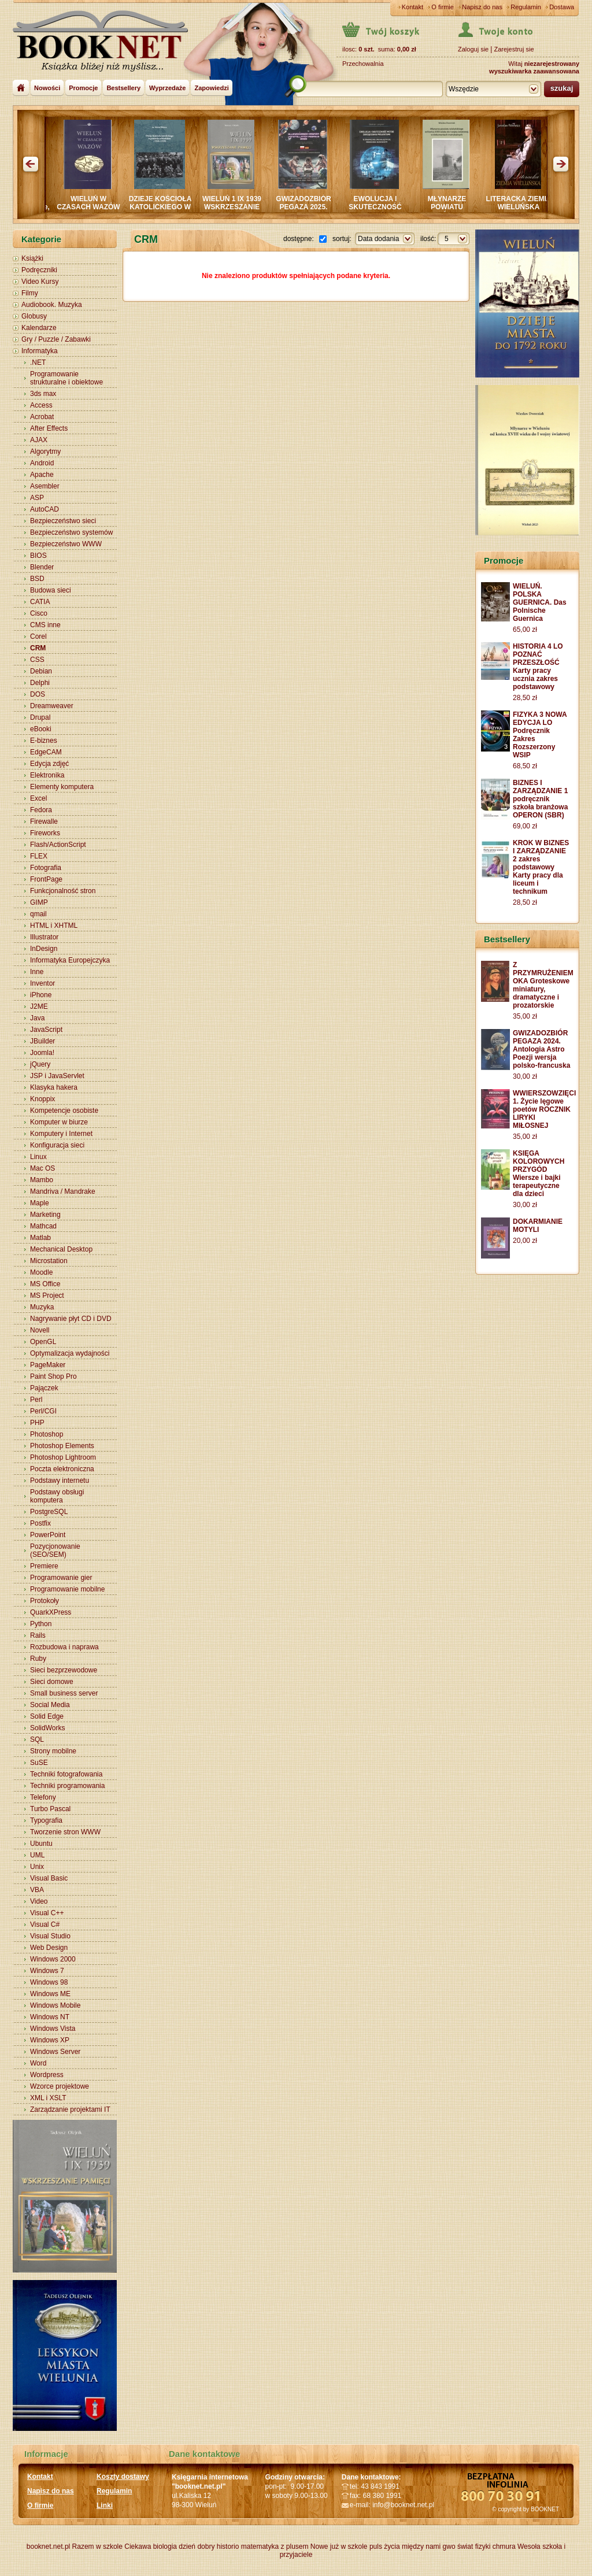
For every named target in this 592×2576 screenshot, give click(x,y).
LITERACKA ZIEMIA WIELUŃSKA (538, 203)
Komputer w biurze (59, 1122)
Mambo (41, 1180)
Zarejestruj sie (514, 49)
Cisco (38, 613)
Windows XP (49, 2040)
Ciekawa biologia (150, 2546)
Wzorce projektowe (59, 2086)
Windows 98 (49, 1982)
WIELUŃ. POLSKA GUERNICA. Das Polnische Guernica (540, 602)
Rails (38, 1635)
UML (37, 1855)
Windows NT (49, 2017)
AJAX (38, 440)
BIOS (38, 556)
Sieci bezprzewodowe (63, 1670)
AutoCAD (44, 509)
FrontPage (46, 879)
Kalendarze (39, 328)
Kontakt (412, 6)
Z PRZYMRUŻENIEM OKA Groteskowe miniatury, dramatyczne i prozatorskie (543, 985)
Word (38, 2063)
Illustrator (44, 937)
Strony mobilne (53, 1751)
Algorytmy (45, 451)
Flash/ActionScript (58, 845)
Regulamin (525, 6)
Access (41, 405)
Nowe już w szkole (339, 2546)
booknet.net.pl (48, 2546)
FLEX (38, 856)
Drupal (40, 717)
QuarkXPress (50, 1612)
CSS (37, 660)
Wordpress (47, 2075)
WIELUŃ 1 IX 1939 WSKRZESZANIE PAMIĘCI (251, 207)
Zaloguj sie (473, 49)
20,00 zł (525, 1241)
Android (42, 463)
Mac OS (42, 1168)
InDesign (43, 949)
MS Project (47, 1295)
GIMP (39, 902)
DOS (37, 694)
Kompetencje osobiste (64, 1110)
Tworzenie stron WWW (65, 1832)
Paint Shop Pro (53, 1376)
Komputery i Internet (61, 1134)
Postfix (40, 1523)
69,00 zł (525, 826)
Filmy (29, 293)
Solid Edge (47, 1716)
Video (38, 1901)
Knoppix (42, 1099)
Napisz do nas (482, 6)
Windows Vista (52, 2028)
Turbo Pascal (50, 1809)
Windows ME (50, 1994)
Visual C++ (47, 1913)
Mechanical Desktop (61, 1249)
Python (40, 1624)
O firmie (442, 6)
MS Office (45, 1284)
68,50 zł (525, 766)
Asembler (45, 486)
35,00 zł (525, 1016)
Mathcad (43, 1226)
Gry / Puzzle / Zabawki (56, 339)
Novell (39, 1330)
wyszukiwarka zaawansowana (534, 71)
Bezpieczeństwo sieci (63, 521)
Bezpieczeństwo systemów (71, 532)
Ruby (38, 1659)
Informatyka (39, 351)
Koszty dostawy (123, 2477)
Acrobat (42, 417)
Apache (42, 475)
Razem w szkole (97, 2546)
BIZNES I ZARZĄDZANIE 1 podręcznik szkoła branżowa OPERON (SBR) (540, 799)
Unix (37, 1867)
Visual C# (45, 1924)
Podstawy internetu (59, 1480)
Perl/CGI (43, 1411)
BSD (37, 579)
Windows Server (55, 2052)
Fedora (41, 810)
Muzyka (42, 1307)
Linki (105, 2505)
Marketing (45, 1215)
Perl (36, 1400)
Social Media (50, 1705)
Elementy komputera (62, 787)
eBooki (40, 729)
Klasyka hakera (53, 1087)
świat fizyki (473, 2546)
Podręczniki (39, 270)
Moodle (41, 1272)
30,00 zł (525, 1076)
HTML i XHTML (53, 925)
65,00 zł (525, 630)
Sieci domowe (51, 1682)
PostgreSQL (49, 1512)
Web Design (49, 1948)
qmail (38, 914)
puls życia (384, 2546)
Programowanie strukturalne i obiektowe (66, 378)
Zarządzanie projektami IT (70, 2109)
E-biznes (43, 740)
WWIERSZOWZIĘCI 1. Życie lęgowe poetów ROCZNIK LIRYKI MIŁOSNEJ (544, 1109)
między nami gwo (429, 2546)
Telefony (43, 1797)
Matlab (40, 1238)
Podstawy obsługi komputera (57, 1496)
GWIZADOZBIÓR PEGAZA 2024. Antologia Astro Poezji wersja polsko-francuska (541, 1049)
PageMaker (47, 1365)
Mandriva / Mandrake (62, 1191)
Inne (36, 972)
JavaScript (46, 1030)
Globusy (34, 316)
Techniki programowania (67, 1786)
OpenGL (43, 1342)
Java (37, 1018)
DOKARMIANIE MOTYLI (538, 1225)
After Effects (49, 428)
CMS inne (45, 625)
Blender (42, 567)
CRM (38, 648)
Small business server (64, 1693)
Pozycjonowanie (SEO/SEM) (55, 1550)
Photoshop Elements (62, 1446)
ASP (37, 498)
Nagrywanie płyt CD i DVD (71, 1319)
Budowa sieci (50, 590)
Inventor (42, 983)
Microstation (49, 1261)
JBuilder (42, 1041)
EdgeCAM (46, 752)
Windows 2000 (53, 1959)
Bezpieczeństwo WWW (66, 544)
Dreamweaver (51, 706)
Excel (38, 798)
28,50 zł (525, 698)
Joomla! (42, 1053)
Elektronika (47, 775)
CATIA (40, 602)
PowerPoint (47, 1535)
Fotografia (45, 868)
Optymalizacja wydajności (69, 1353)
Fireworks (45, 833)
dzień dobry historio (209, 2546)
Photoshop (46, 1434)
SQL (37, 1739)
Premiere (44, 1566)
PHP (37, 1423)
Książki (32, 258)
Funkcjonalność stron (62, 891)
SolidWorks (47, 1728)
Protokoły (44, 1601)
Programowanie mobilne (67, 1589)
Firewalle (44, 821)
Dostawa (561, 6)
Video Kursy (39, 281)
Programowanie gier (61, 1578)
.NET (38, 362)
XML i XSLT (48, 2098)
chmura (504, 2546)
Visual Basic (49, 1878)
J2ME (39, 1006)
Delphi (40, 683)
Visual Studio (50, 1936)
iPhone (40, 995)
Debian (41, 671)
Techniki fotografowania (66, 1774)
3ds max (43, 394)
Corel (38, 636)
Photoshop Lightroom (63, 1457)
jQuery (40, 1064)
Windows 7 (47, 1971)
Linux (38, 1157)
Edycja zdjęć (49, 764)
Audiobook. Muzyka (51, 305)
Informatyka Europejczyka (70, 960)
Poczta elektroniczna (62, 1469)
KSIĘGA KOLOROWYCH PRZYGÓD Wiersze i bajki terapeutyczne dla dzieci (538, 1173)
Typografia (46, 1820)
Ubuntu (41, 1844)
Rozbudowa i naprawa (64, 1647)
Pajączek (44, 1388)
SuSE (39, 1763)
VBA (37, 1890)
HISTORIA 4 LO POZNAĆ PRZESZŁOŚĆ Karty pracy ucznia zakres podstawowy (538, 666)
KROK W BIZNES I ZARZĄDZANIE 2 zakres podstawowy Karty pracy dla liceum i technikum (541, 867)
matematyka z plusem (275, 2546)
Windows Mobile (55, 2005)
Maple (39, 1203)
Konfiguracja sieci (57, 1145)
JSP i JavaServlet (57, 1076)
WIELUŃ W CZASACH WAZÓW (107, 203)
